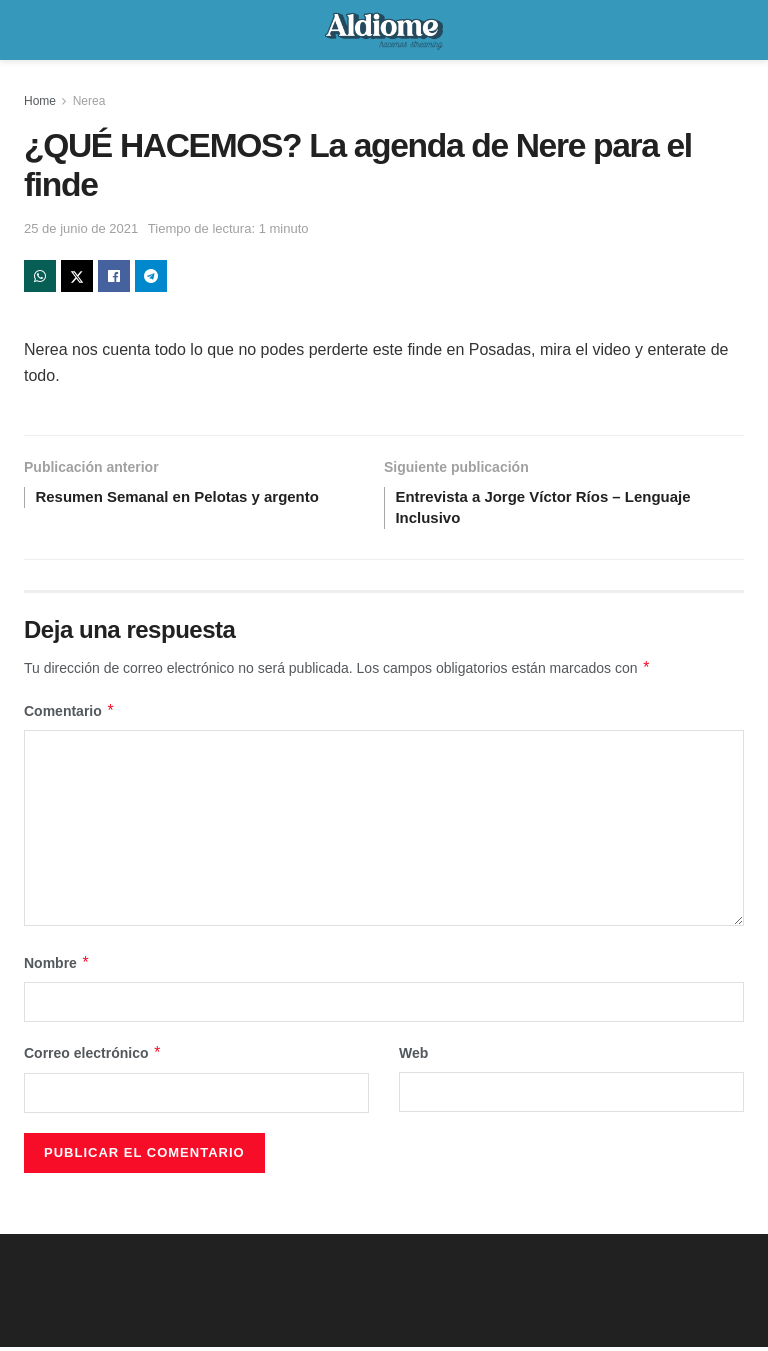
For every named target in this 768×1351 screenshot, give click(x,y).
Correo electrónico (93, 1058)
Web (413, 1058)
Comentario (69, 716)
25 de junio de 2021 (81, 228)
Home (40, 101)
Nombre (57, 968)
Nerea (89, 101)
